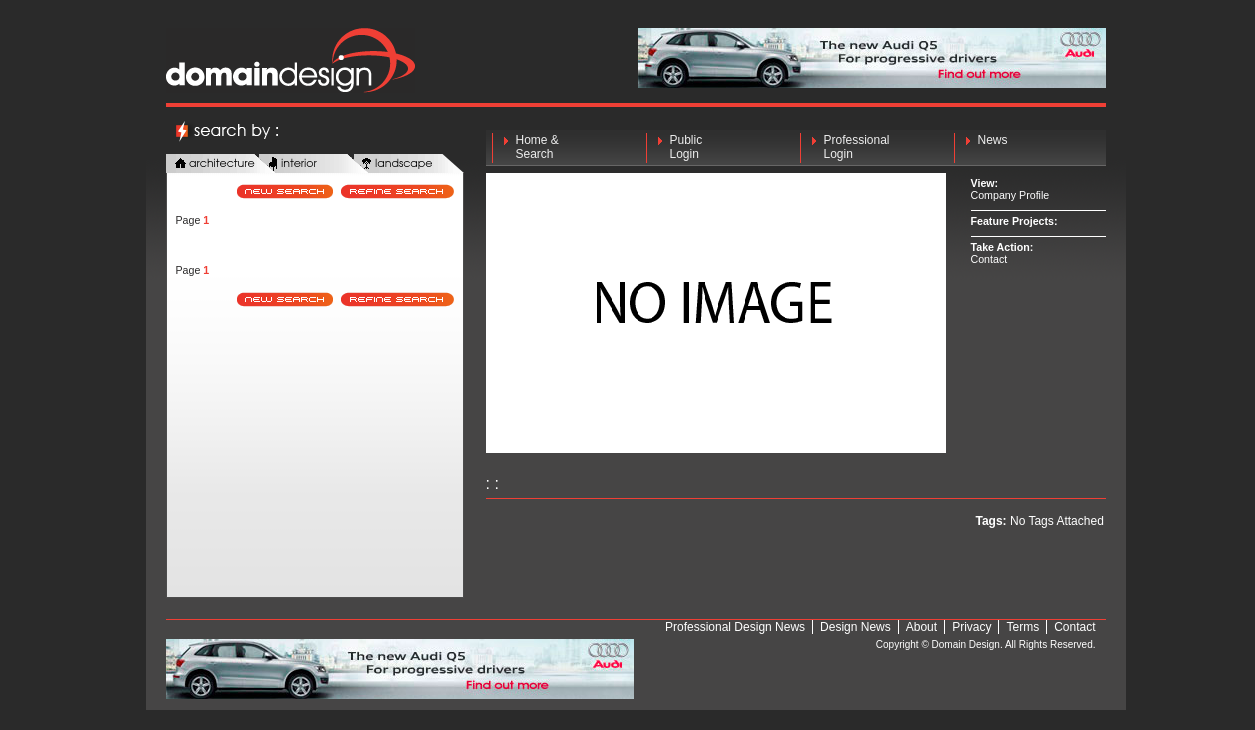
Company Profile (1010, 195)
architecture (221, 164)
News (993, 147)
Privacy (971, 627)
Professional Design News (735, 627)
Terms (1022, 627)
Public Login (686, 147)
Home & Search (537, 147)
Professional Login (857, 147)
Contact (989, 259)
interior (314, 164)
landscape (409, 164)
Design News (855, 627)
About (921, 627)
